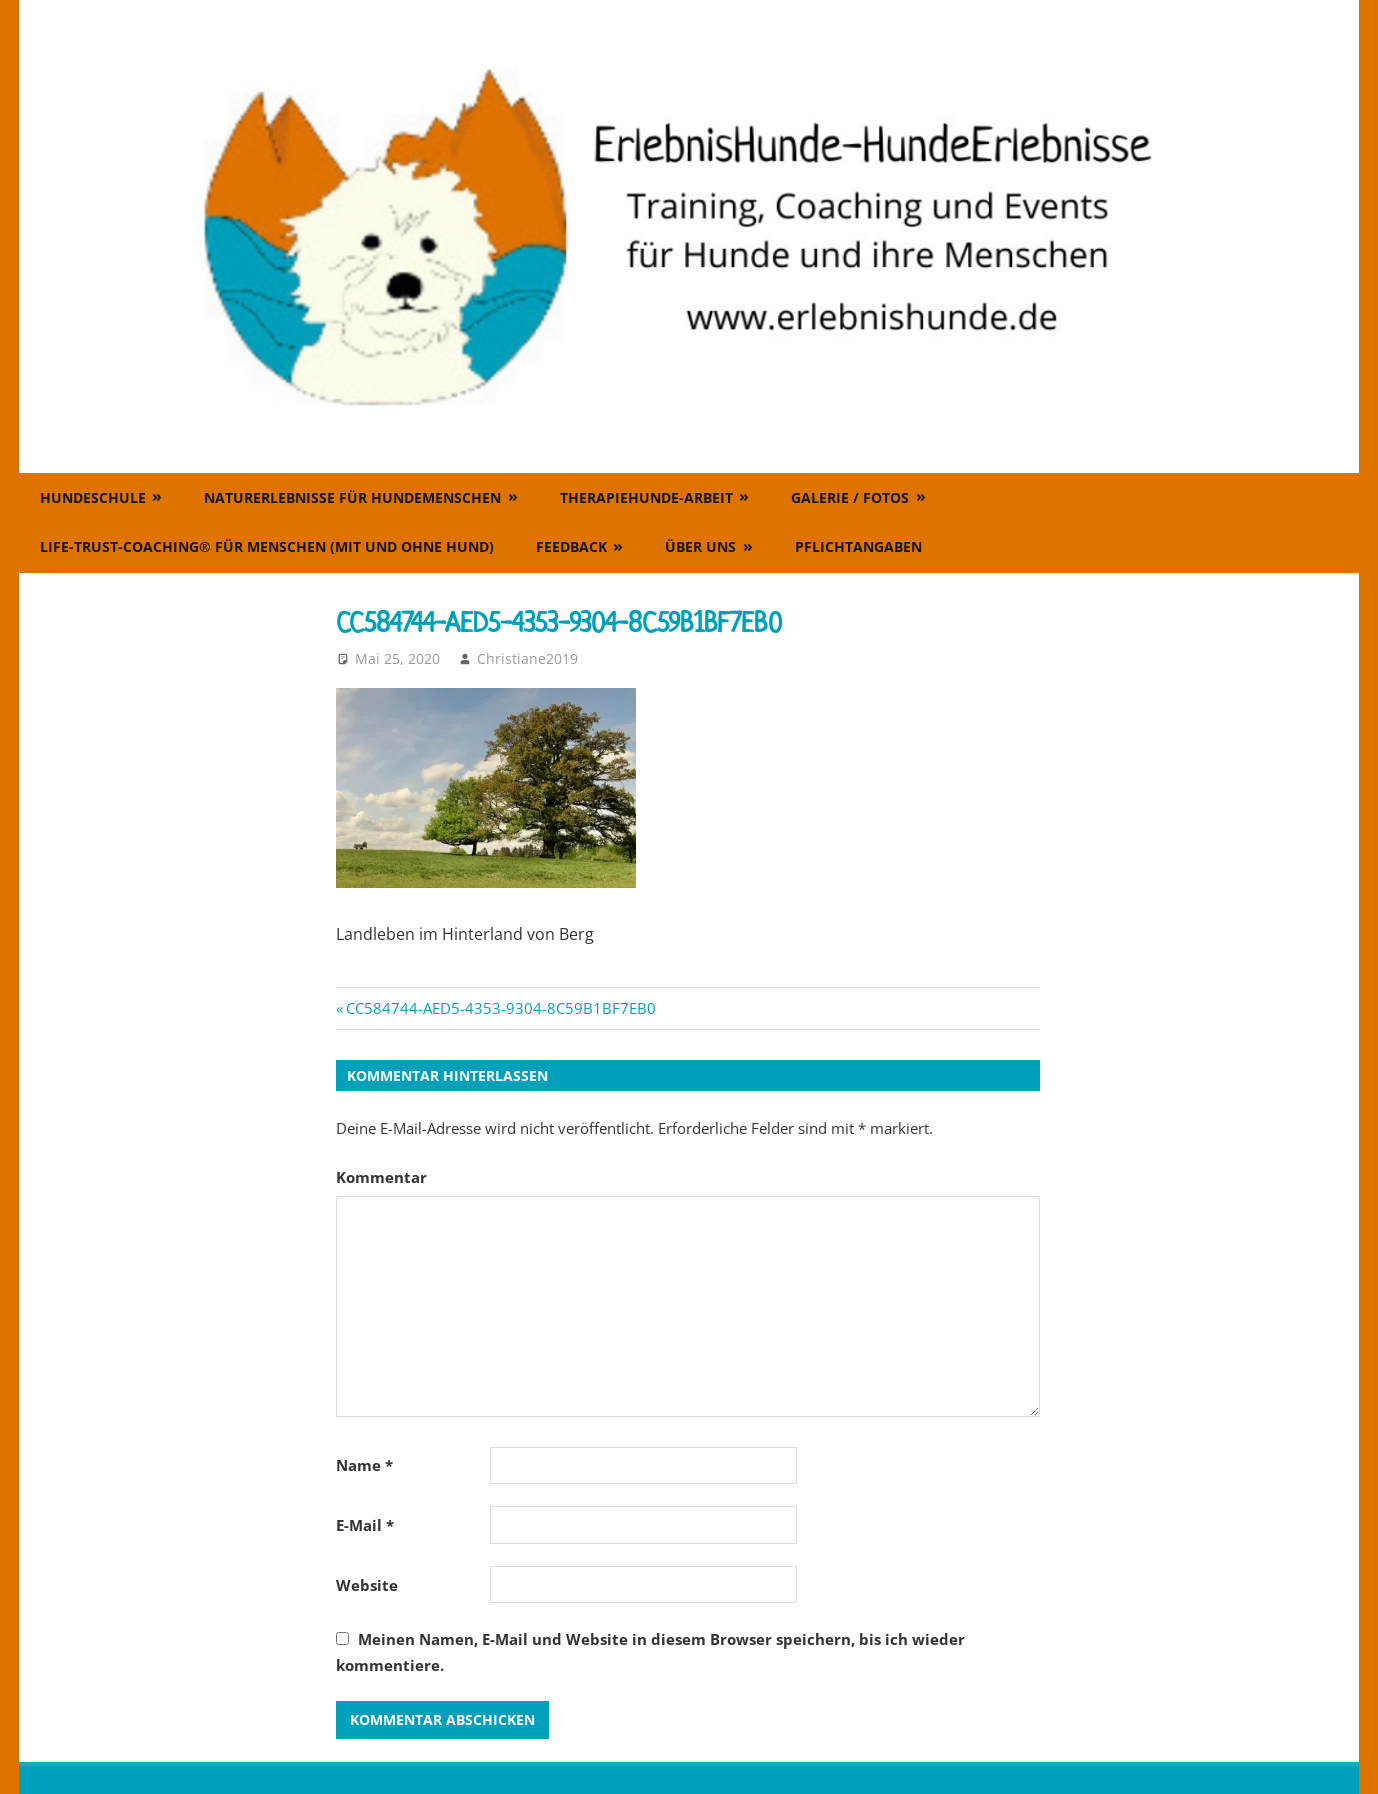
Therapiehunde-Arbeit (646, 497)
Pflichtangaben (858, 546)
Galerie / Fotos (850, 497)
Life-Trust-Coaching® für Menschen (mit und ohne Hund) (267, 546)
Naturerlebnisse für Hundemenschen (352, 497)
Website (367, 1585)
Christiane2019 (527, 658)
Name (364, 1465)
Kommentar (381, 1177)
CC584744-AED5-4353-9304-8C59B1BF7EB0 (500, 1008)
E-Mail (365, 1525)
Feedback (571, 546)
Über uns (700, 546)
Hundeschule (93, 497)
